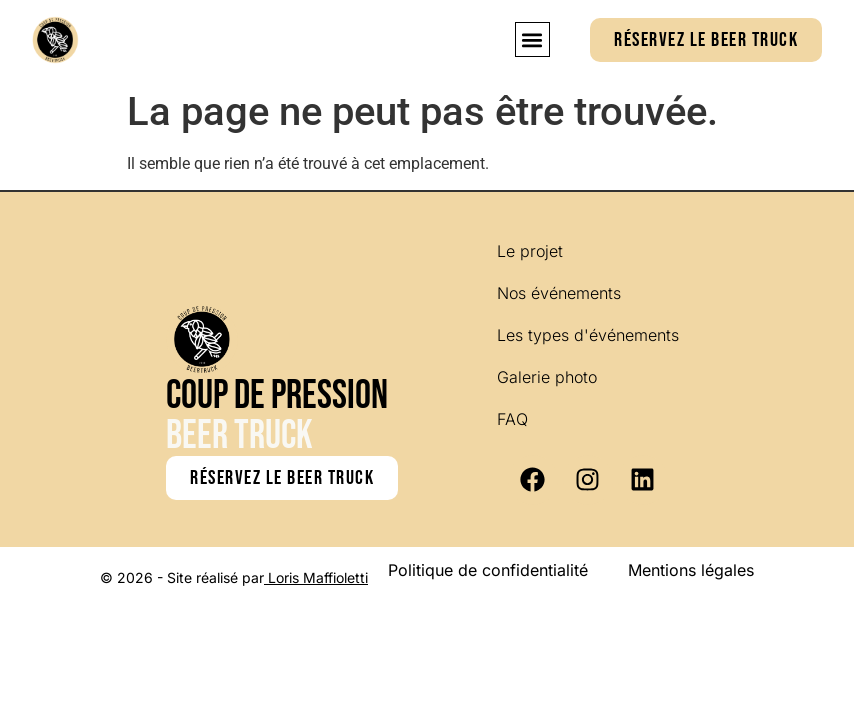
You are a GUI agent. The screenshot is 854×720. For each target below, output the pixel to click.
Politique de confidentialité (488, 570)
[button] (532, 39)
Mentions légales (691, 570)
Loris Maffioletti (318, 577)
